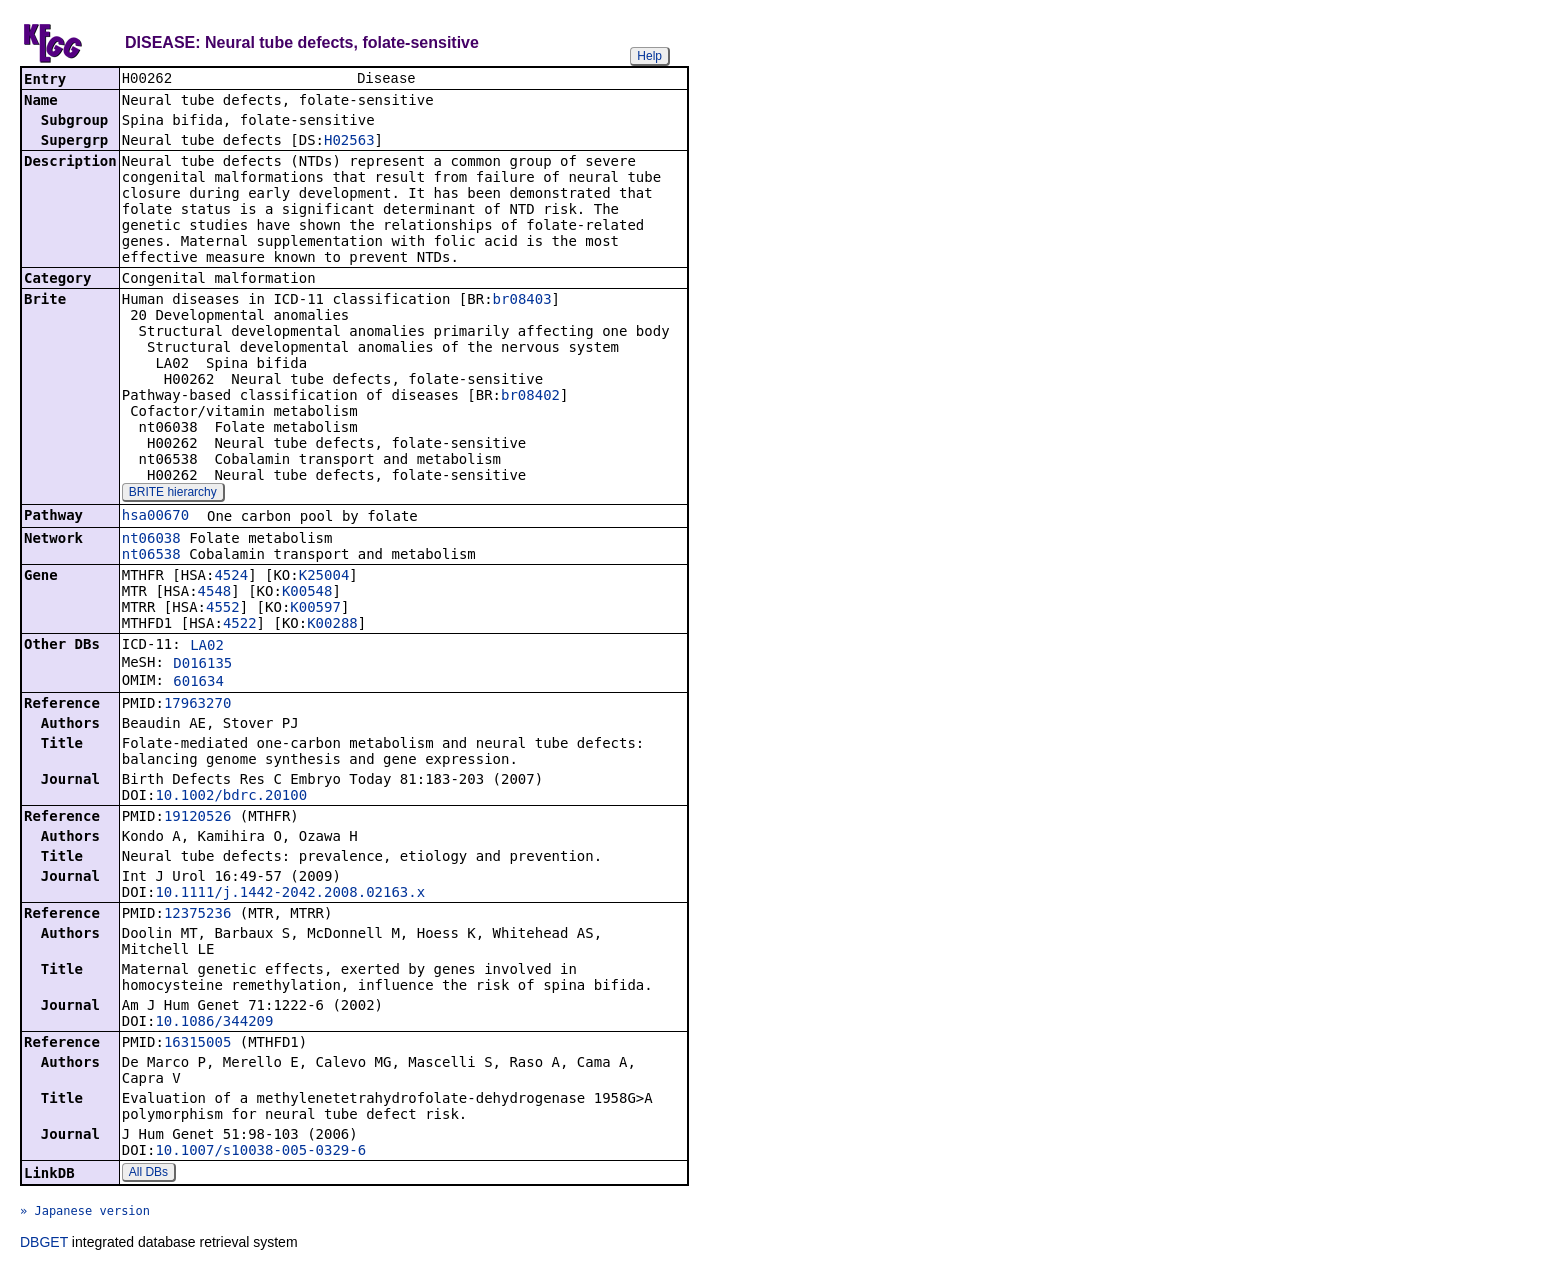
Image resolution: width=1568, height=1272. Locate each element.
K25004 (324, 577)
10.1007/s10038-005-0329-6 (260, 1152)
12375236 (197, 915)
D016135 (202, 665)
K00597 (315, 609)
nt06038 (151, 540)
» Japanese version (85, 1213)
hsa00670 (155, 517)
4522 (240, 625)
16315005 (197, 1044)
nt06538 (151, 556)
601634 (198, 683)
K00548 (307, 593)
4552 (223, 609)
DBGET (44, 1244)
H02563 (349, 142)
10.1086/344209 (214, 1023)
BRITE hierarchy (173, 494)
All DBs (148, 1174)
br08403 (522, 301)
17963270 (197, 705)
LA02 (207, 647)
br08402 (530, 397)
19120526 (197, 818)
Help (649, 56)
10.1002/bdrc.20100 (231, 797)
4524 (231, 577)
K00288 (332, 625)
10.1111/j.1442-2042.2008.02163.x (290, 894)
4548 (215, 593)
